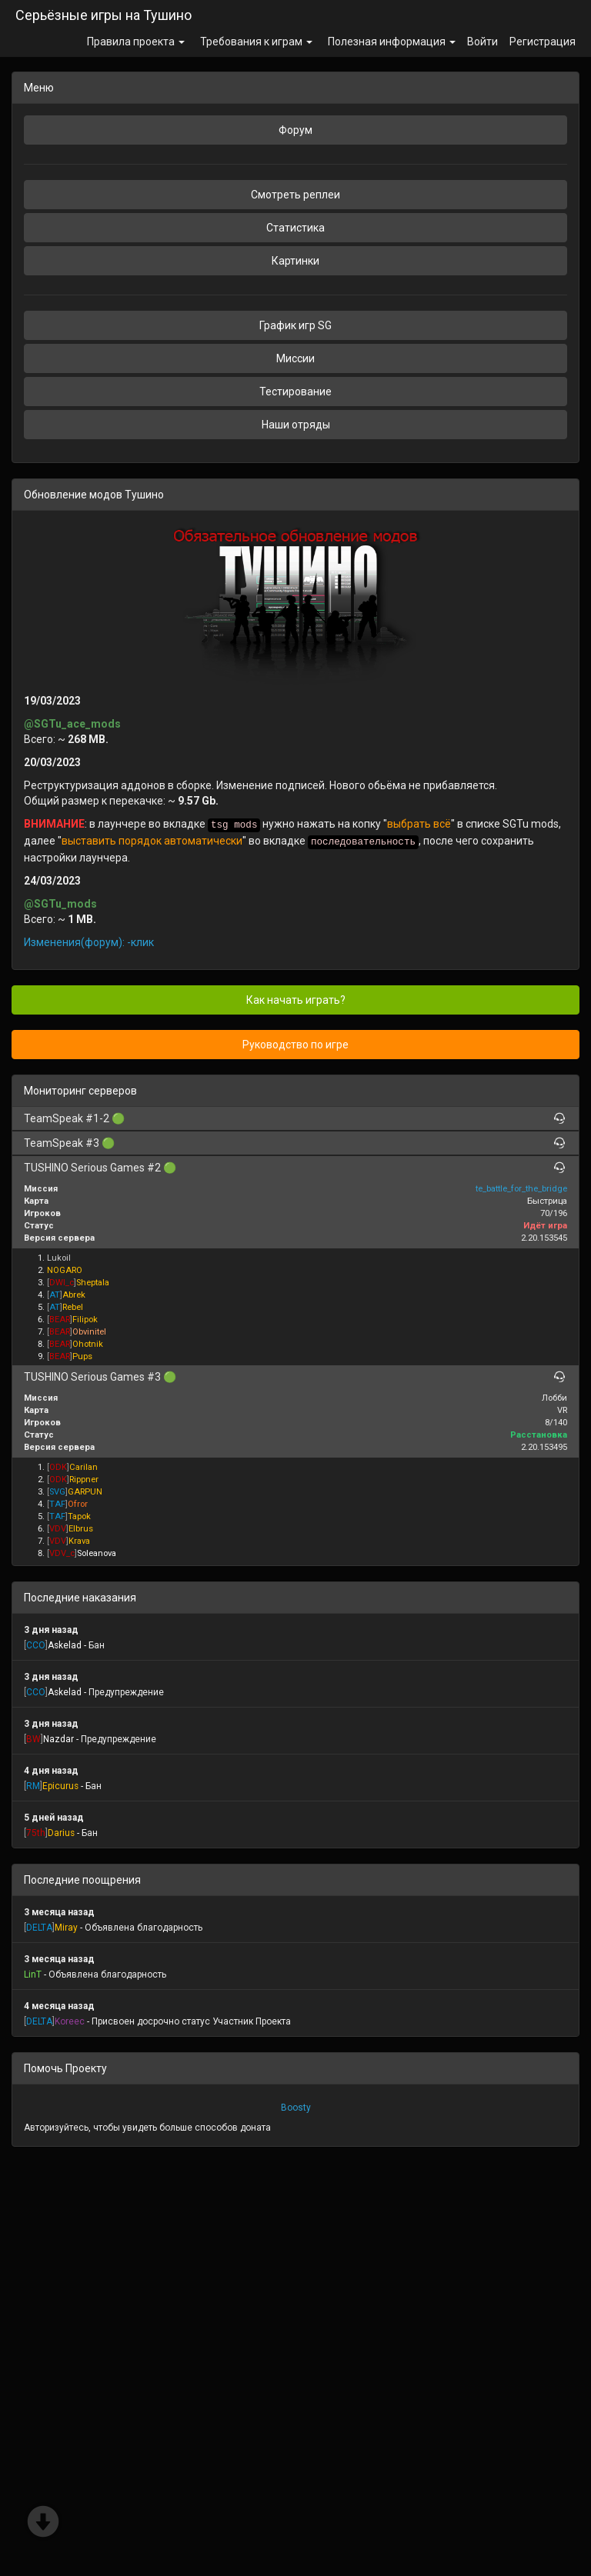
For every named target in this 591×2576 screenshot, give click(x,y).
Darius (61, 1833)
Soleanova (96, 1553)
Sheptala (92, 1283)
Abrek (73, 1295)
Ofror (78, 1504)
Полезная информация (392, 41)
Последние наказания (80, 1597)
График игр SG (295, 325)
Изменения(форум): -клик (89, 942)
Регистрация (542, 41)
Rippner (83, 1480)
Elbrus (80, 1529)
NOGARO (64, 1270)
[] (61, 1283)
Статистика (295, 228)
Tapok (79, 1516)
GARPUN (85, 1492)
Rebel (72, 1307)
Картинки (295, 261)
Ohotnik (87, 1344)
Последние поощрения (82, 1880)
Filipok (85, 1320)
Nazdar (58, 1739)
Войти (482, 41)
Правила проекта (136, 41)
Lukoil (59, 1258)
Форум (295, 130)
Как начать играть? (296, 1000)
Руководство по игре (295, 1044)
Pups (82, 1356)
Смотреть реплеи (295, 194)
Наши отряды (296, 424)
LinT (33, 1974)
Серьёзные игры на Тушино (103, 15)
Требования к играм (256, 41)
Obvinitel (89, 1332)
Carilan (83, 1467)
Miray (66, 1927)
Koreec (70, 2021)
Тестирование (295, 391)
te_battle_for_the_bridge (521, 1189)
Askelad (65, 1645)
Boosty (296, 2107)
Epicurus (60, 1786)
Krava (79, 1541)
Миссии (295, 358)
